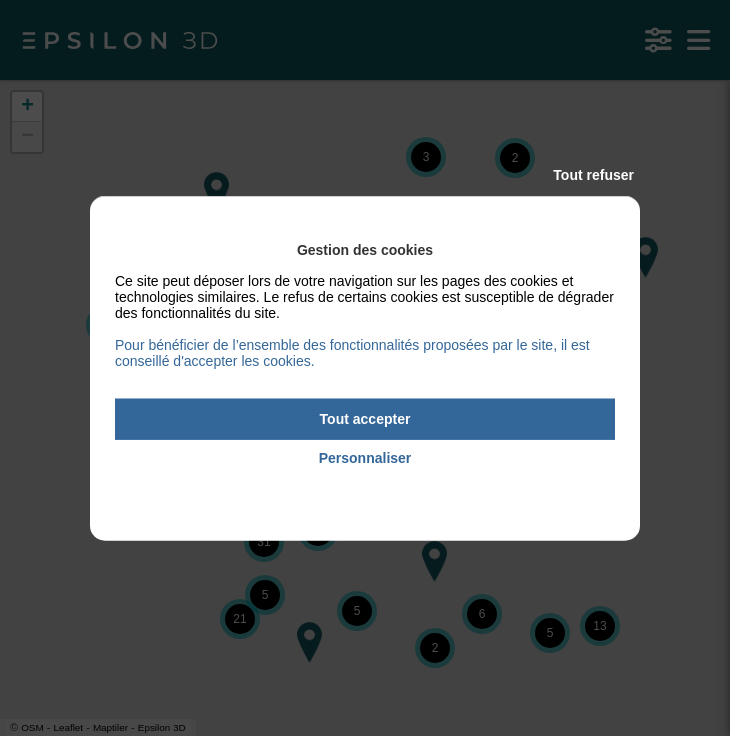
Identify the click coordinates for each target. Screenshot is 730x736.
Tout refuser (593, 175)
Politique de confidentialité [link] (365, 485)
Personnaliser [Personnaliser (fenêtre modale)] (365, 458)
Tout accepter (365, 419)
